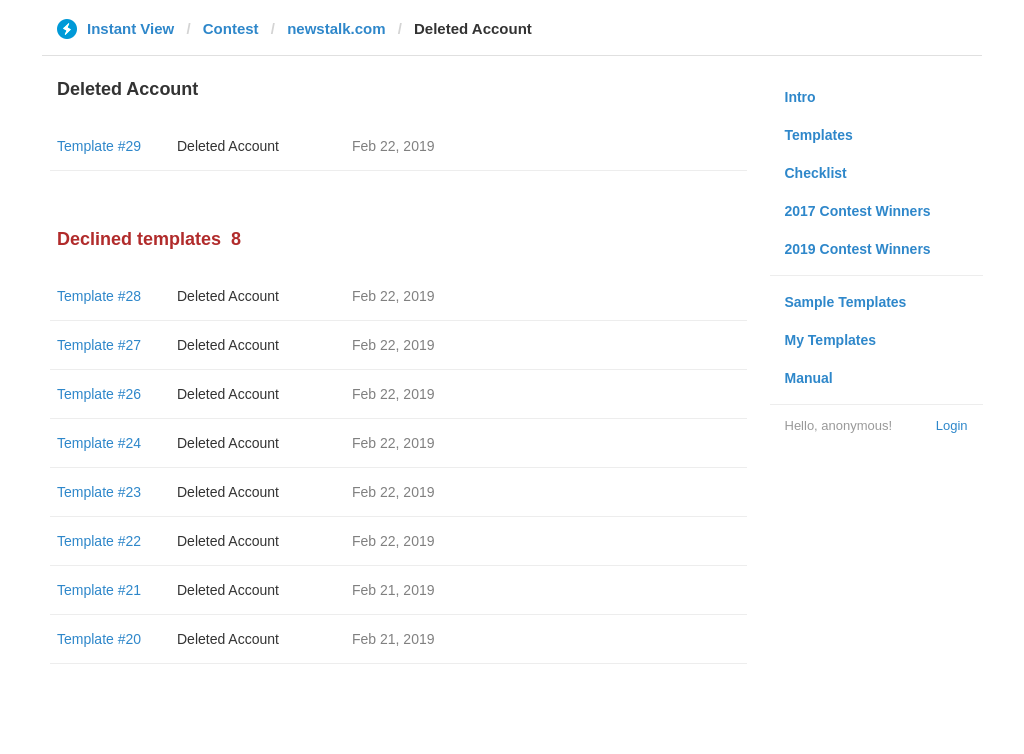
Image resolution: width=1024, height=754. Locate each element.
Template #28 (99, 296)
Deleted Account (228, 146)
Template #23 (99, 492)
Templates (819, 135)
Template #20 (99, 639)
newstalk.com (336, 28)
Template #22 (99, 541)
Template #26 (99, 394)
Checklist (816, 173)
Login (952, 425)
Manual (809, 378)
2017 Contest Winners (858, 211)
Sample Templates (846, 302)
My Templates (831, 340)
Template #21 (99, 590)
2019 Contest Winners (858, 249)
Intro (800, 97)
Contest (231, 28)
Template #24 (99, 443)
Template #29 (99, 146)
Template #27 (99, 345)
